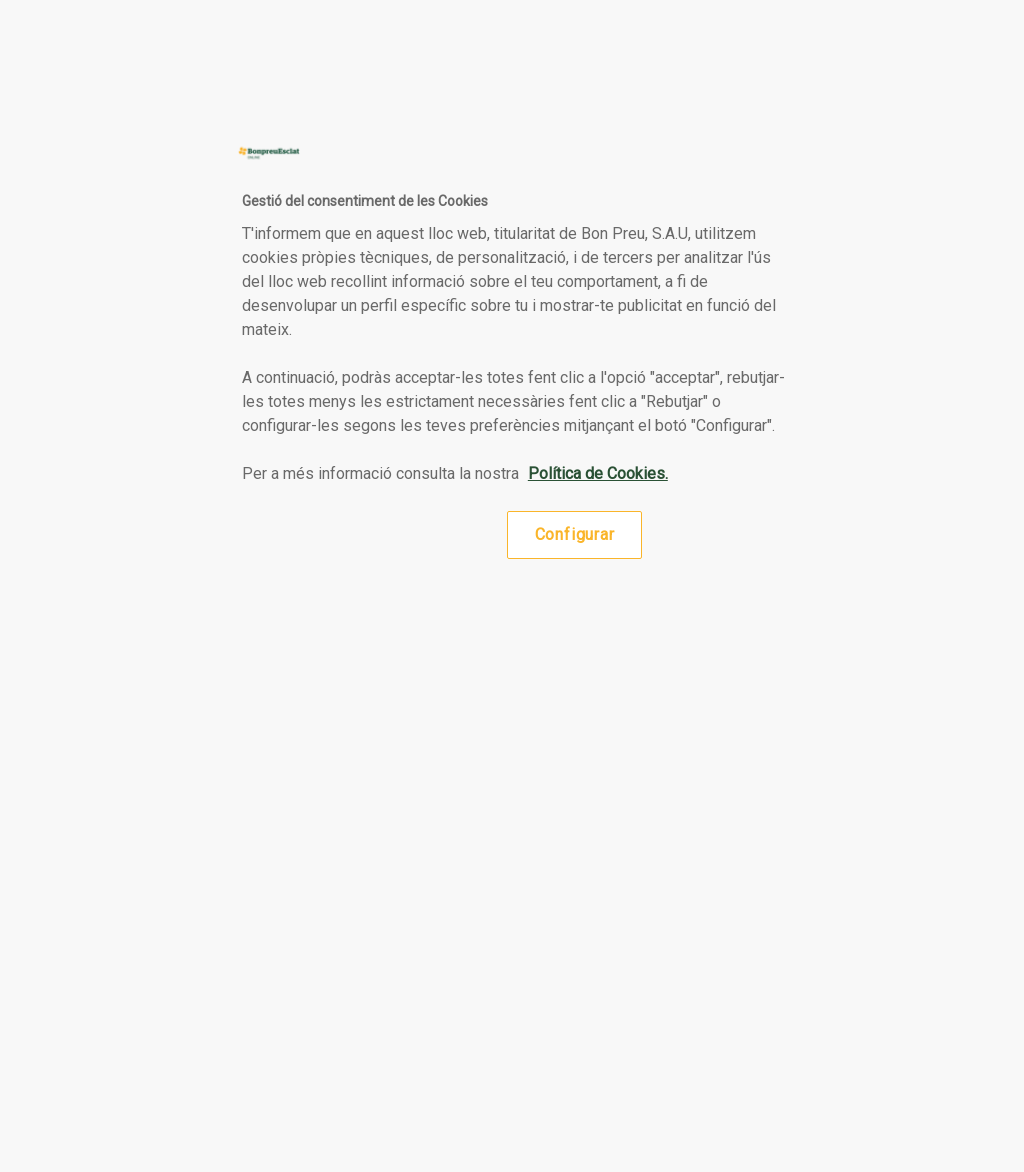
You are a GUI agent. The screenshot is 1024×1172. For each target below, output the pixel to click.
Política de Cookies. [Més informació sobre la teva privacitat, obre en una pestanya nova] (598, 473)
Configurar (575, 534)
